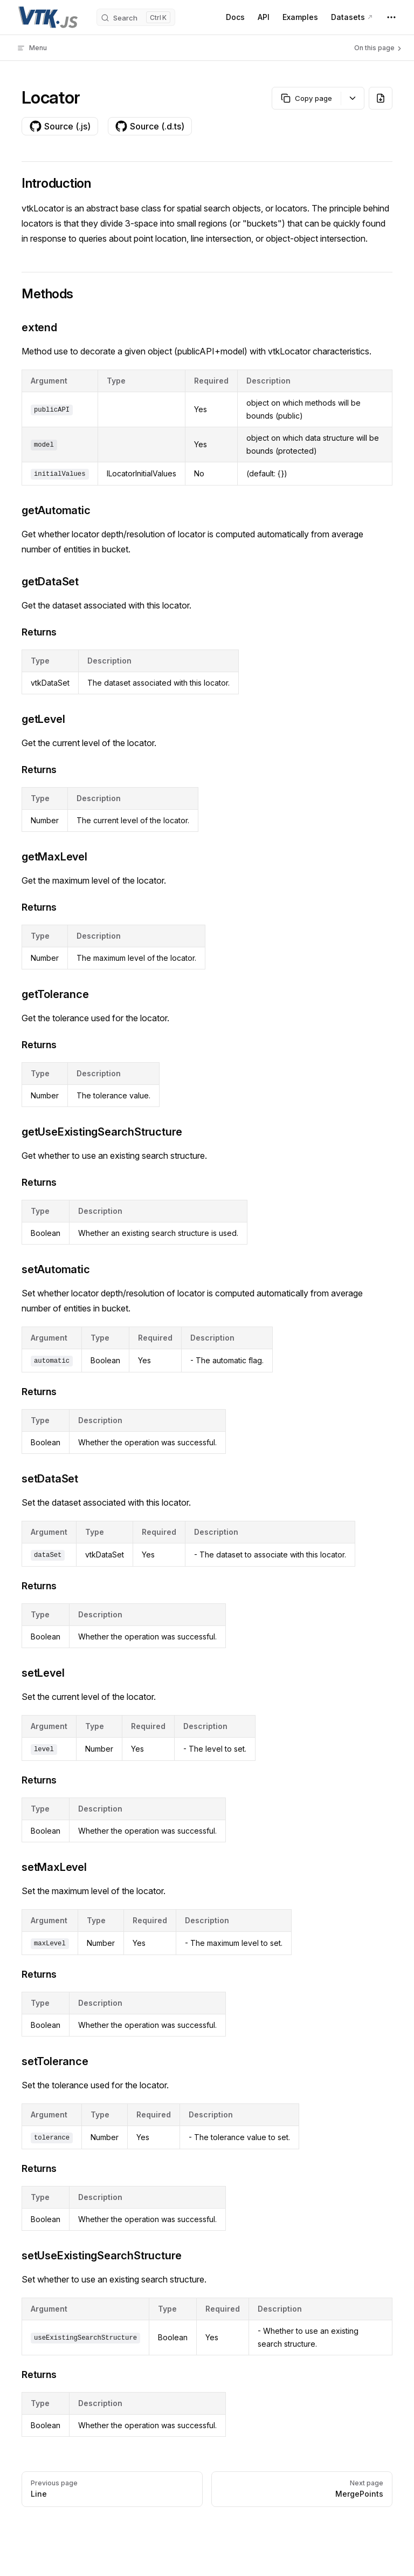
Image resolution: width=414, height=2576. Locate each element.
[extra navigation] (391, 17)
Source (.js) (60, 126)
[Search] (135, 17)
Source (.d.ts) (149, 126)
